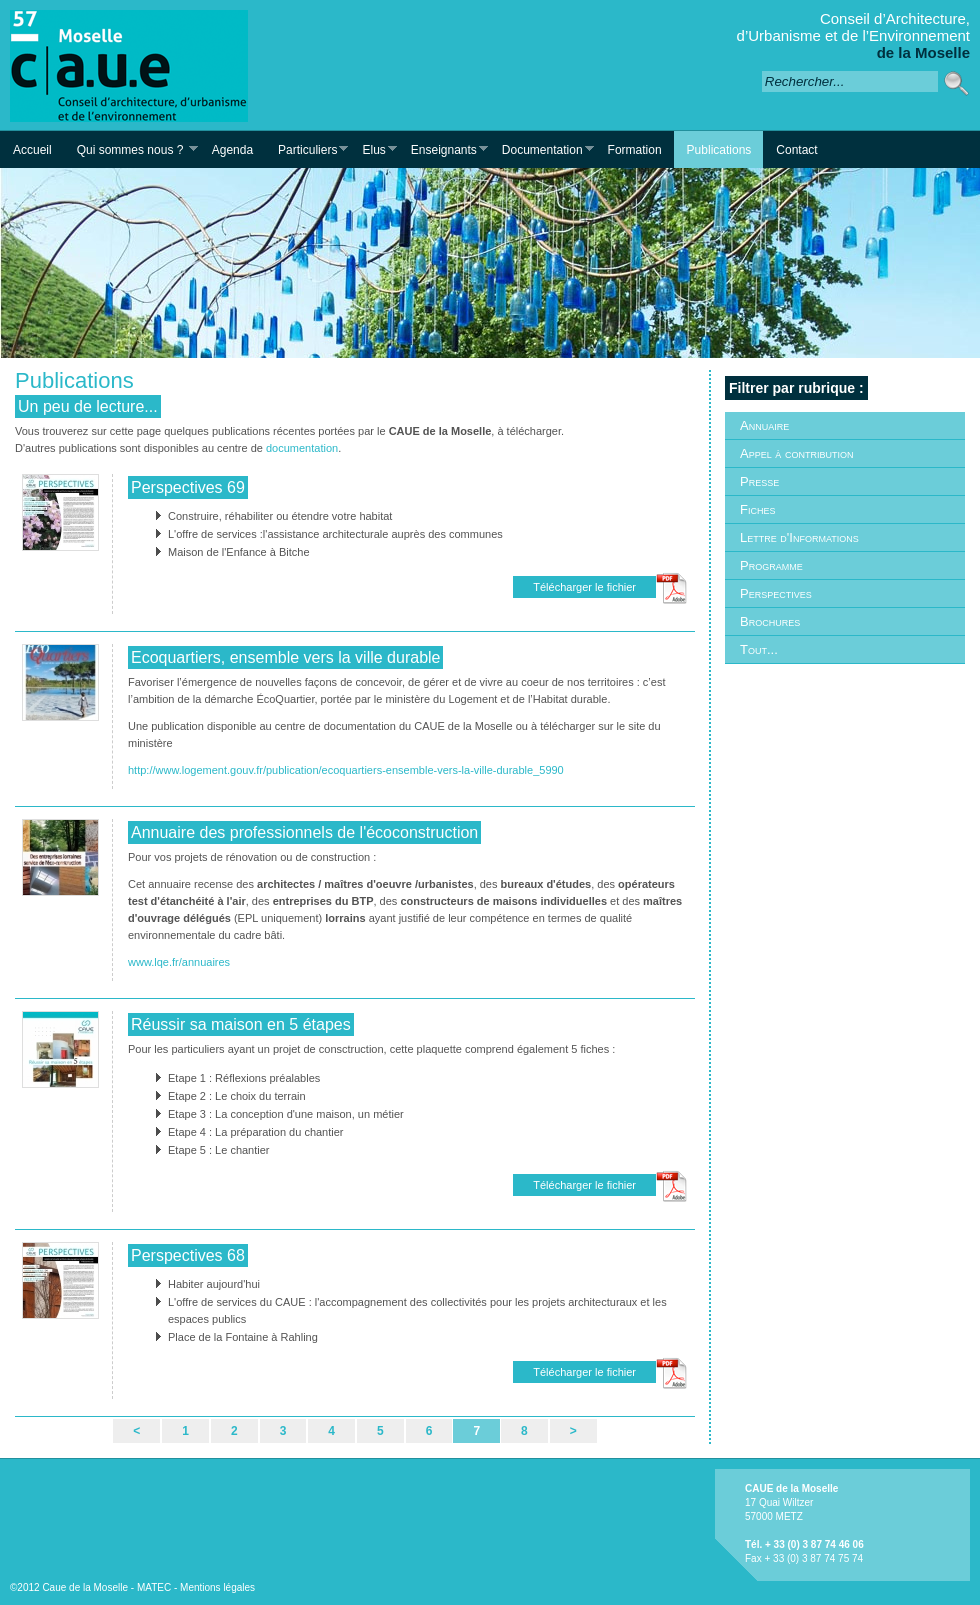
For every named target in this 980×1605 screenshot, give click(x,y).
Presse (759, 481)
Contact (796, 150)
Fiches (757, 509)
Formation (635, 150)
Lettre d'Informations (799, 537)
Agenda (232, 150)
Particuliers (306, 149)
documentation (302, 448)
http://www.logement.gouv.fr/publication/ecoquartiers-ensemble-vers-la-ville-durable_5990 (346, 770)
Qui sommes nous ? (131, 149)
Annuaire (764, 425)
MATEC (154, 1587)
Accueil (32, 150)
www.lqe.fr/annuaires (179, 962)
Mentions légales (217, 1587)
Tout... (759, 649)
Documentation (541, 149)
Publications (719, 150)
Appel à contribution (796, 453)
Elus (372, 149)
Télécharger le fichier (584, 587)
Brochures (770, 621)
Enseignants (443, 149)
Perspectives (776, 593)
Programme (771, 565)
